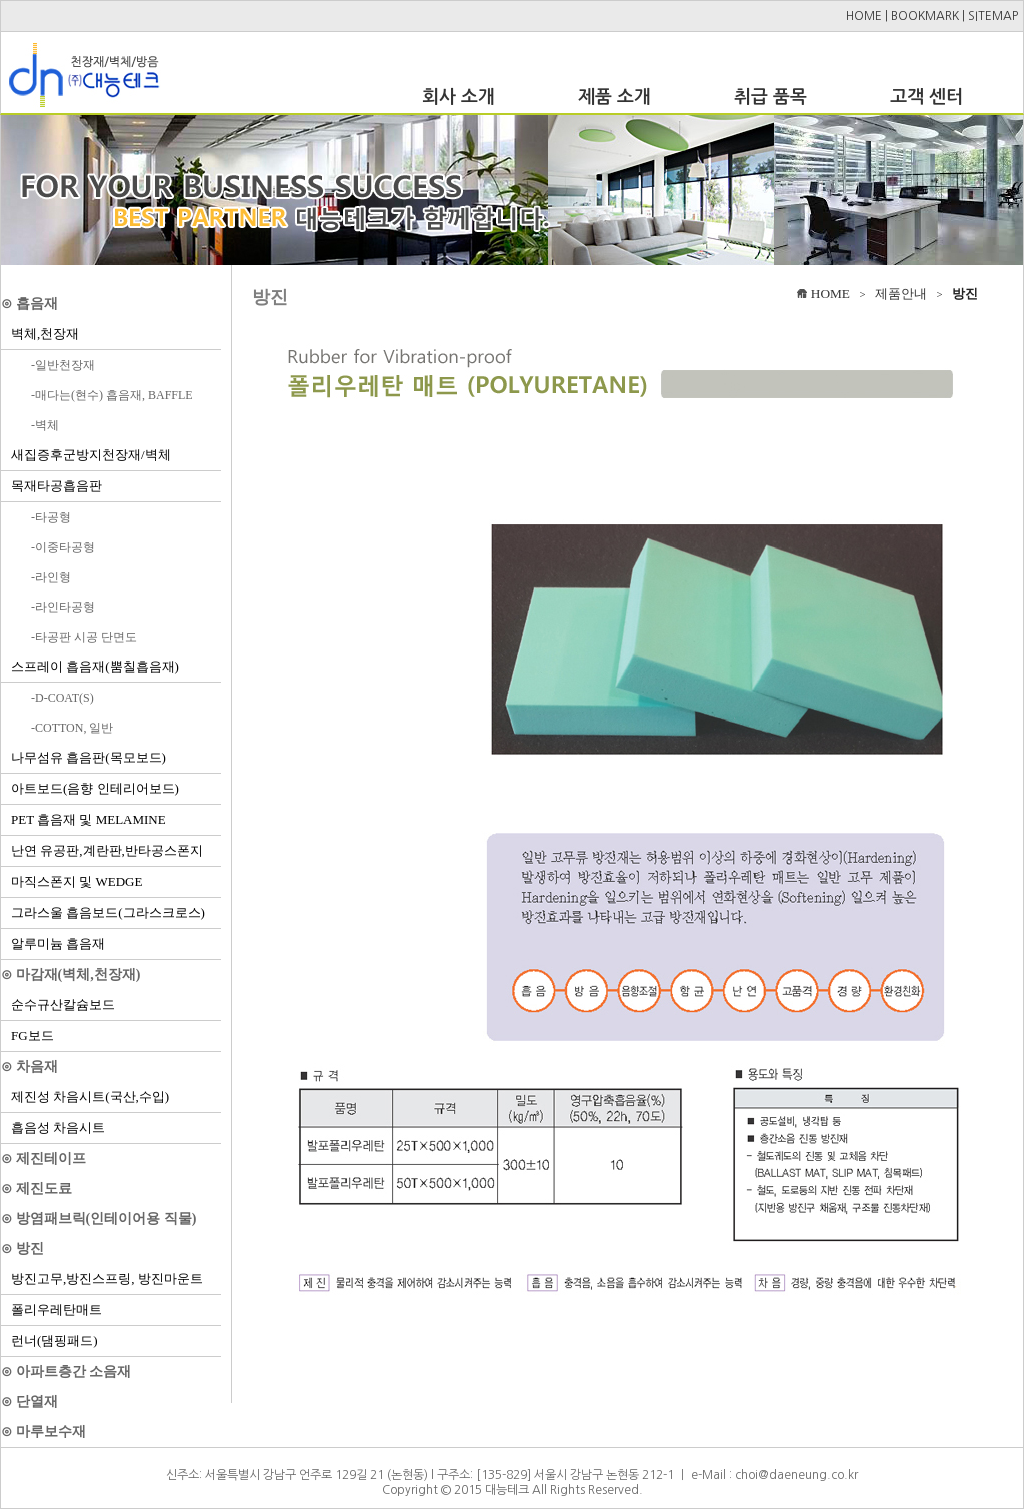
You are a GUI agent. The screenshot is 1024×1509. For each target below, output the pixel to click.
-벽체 (45, 425)
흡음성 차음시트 (58, 1127)
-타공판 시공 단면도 (84, 637)
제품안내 (901, 293)
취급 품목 (770, 97)
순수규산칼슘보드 (63, 1004)
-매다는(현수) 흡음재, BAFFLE (112, 395)
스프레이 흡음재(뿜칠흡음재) (95, 666)
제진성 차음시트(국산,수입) (90, 1096)
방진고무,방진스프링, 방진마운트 (107, 1278)
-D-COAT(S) (62, 698)
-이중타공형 (63, 547)
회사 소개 (458, 97)
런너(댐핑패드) (54, 1340)
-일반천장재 (63, 365)
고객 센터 (926, 97)
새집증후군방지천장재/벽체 (91, 454)
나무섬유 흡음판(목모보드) (88, 757)
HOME (864, 16)
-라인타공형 (63, 607)
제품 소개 (614, 97)
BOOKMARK (925, 16)
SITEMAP (993, 16)
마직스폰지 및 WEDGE (76, 881)
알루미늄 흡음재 (58, 943)
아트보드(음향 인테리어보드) (95, 788)
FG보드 (32, 1035)
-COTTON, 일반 (72, 728)
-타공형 (51, 517)
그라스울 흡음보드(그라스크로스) (108, 912)
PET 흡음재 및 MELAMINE (88, 819)
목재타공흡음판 (56, 485)
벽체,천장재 (45, 333)
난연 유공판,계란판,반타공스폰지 (107, 850)
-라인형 (51, 577)
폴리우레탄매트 (56, 1309)
